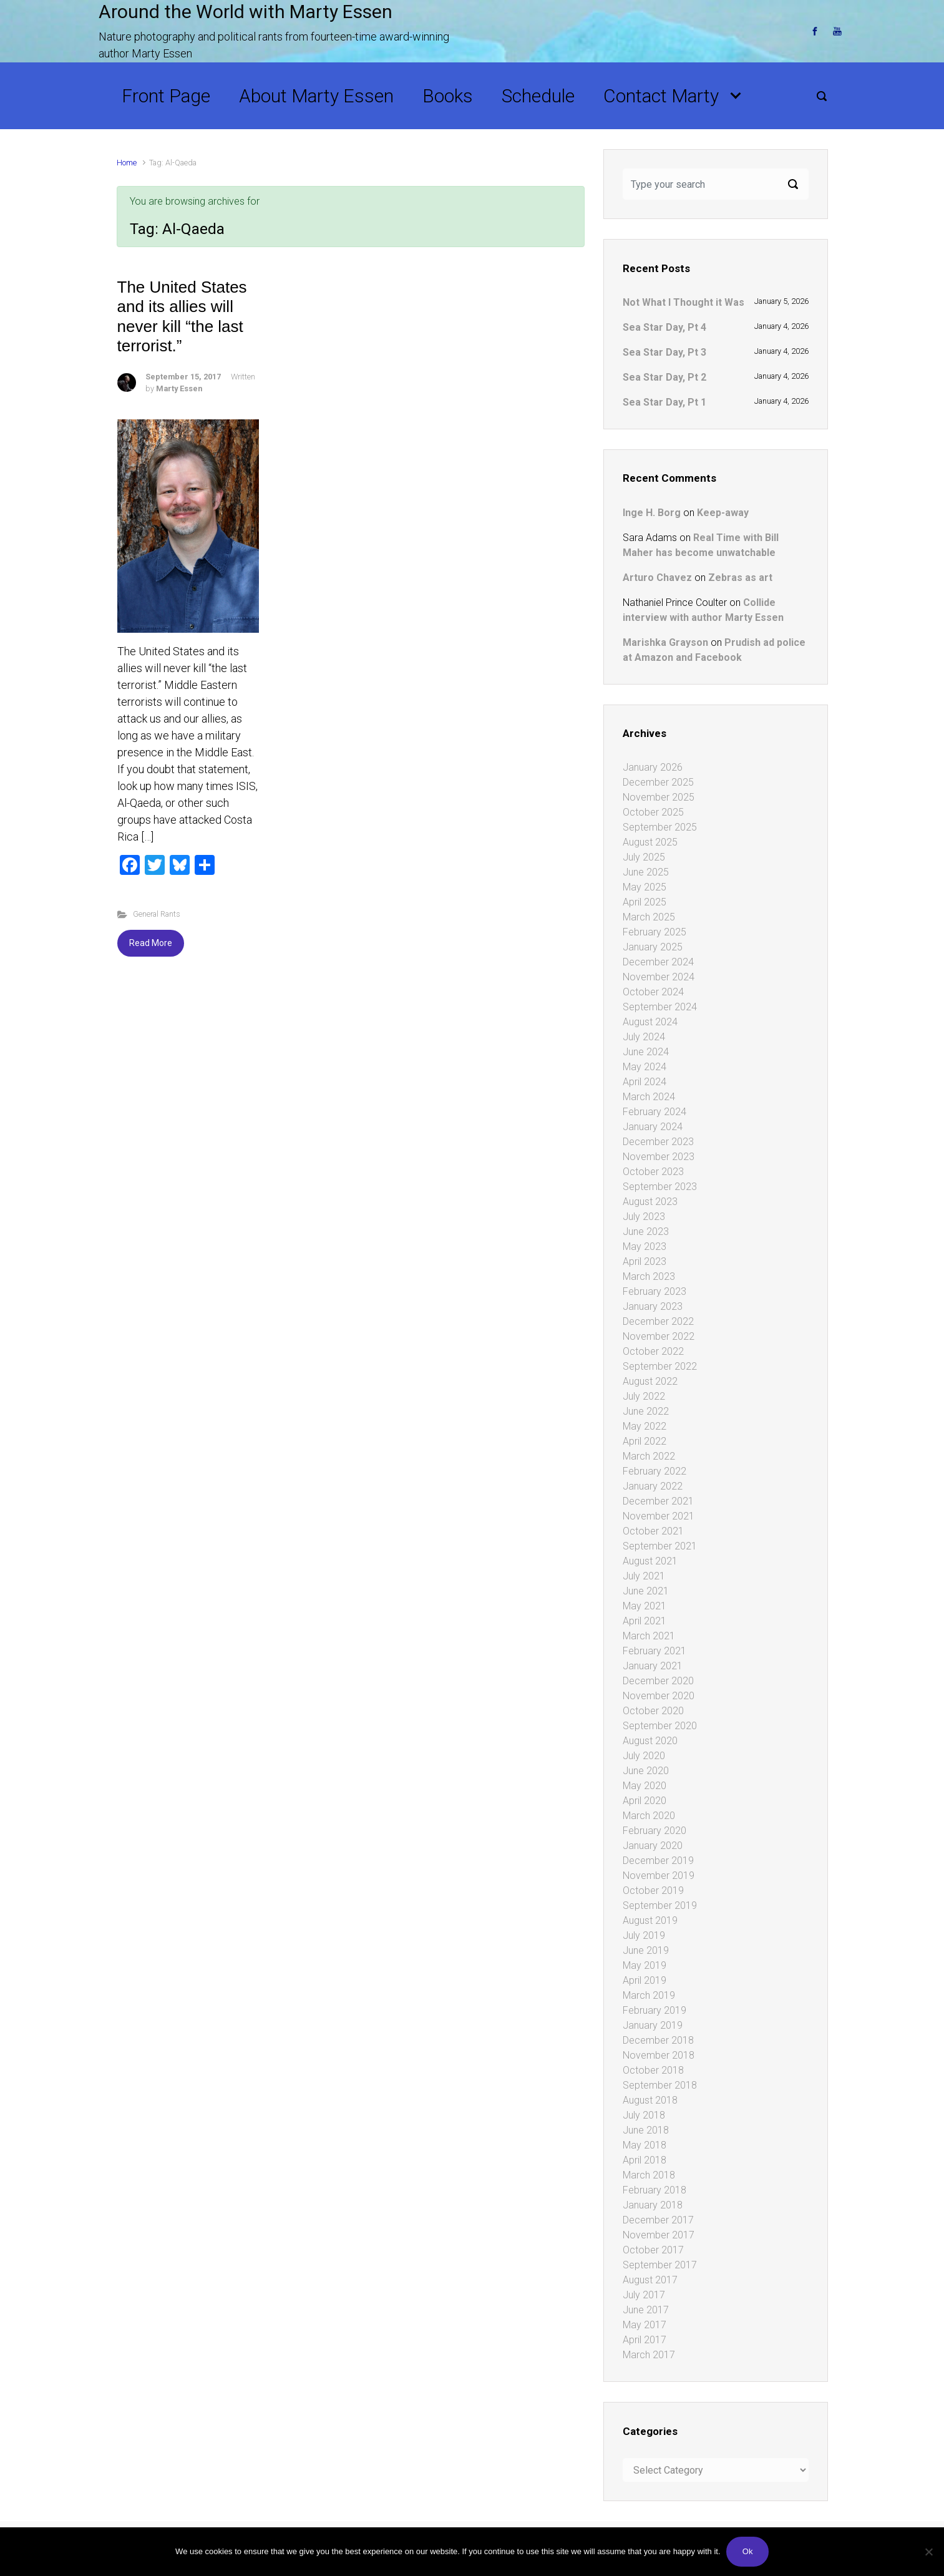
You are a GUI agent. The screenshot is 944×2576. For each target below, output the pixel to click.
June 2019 (646, 1950)
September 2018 (660, 2085)
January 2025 (653, 947)
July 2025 (644, 857)
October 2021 (653, 1531)
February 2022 (654, 1471)
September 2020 (660, 1726)
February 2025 (654, 932)
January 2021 (653, 1666)
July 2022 (644, 1396)
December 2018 (658, 2040)
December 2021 (658, 1501)
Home (127, 162)
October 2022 (653, 1351)
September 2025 (660, 827)
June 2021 (646, 1591)
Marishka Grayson (665, 642)
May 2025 (644, 887)
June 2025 (646, 872)
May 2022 (644, 1426)
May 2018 (644, 2145)
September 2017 (660, 2265)
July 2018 (644, 2115)
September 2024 (660, 1007)
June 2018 (646, 2130)
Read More (150, 943)
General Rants (156, 914)
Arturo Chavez (657, 577)
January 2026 (653, 767)
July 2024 (644, 1037)
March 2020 (649, 1816)
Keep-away (723, 513)
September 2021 (660, 1546)
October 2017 (653, 2250)
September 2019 (660, 1905)
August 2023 (650, 1202)
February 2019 (654, 2010)
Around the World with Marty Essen (245, 11)
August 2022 (650, 1381)
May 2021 (644, 1606)
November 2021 (658, 1516)
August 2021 (650, 1561)
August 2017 (650, 2280)
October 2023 (653, 1172)
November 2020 (658, 1696)
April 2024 (644, 1082)
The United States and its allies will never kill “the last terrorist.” (182, 316)
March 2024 (649, 1097)
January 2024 (653, 1127)
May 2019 (644, 1965)
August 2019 (650, 1920)
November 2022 (658, 1336)
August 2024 (650, 1022)
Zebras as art (740, 577)
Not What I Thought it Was (683, 302)
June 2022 (646, 1411)
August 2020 (650, 1741)
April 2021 (644, 1621)
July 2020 (644, 1756)
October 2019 (653, 1890)
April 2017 (644, 2340)
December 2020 (658, 1681)
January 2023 (653, 1306)
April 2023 (644, 1261)
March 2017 (649, 2355)
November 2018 (658, 2055)
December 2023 (658, 1142)
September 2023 (660, 1187)
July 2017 (644, 2295)
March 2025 (649, 917)
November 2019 (658, 1875)
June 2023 (646, 1231)
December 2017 (658, 2220)
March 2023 (649, 1276)
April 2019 (644, 1980)
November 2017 (658, 2235)
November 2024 (658, 977)
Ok (747, 2551)
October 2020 (653, 1711)
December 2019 (658, 1860)
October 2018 (653, 2070)
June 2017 (646, 2310)
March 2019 (649, 1995)
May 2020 (644, 1786)
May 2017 (644, 2325)
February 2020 (654, 1831)
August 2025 (650, 842)
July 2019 (644, 1935)
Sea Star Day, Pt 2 (664, 377)
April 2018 (644, 2160)
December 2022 (658, 1321)
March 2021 (649, 1636)
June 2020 (646, 1771)
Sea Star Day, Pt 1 (664, 402)
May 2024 (644, 1067)
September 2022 (660, 1366)
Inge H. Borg (652, 513)
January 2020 (653, 1846)
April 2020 (644, 1801)
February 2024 (654, 1112)
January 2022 (653, 1486)
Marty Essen (179, 388)
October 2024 (653, 992)
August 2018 (650, 2100)
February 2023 (654, 1291)
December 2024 (658, 962)
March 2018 (649, 2175)
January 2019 (653, 2025)
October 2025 (653, 812)
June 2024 (646, 1052)
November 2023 (658, 1157)
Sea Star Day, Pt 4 (664, 327)
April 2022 (644, 1441)
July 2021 (644, 1576)
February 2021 (654, 1651)
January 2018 (653, 2205)
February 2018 (654, 2190)
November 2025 (658, 797)
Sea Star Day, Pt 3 (664, 352)
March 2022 (649, 1456)
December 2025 (658, 782)
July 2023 (644, 1216)
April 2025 (644, 902)
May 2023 (644, 1246)
